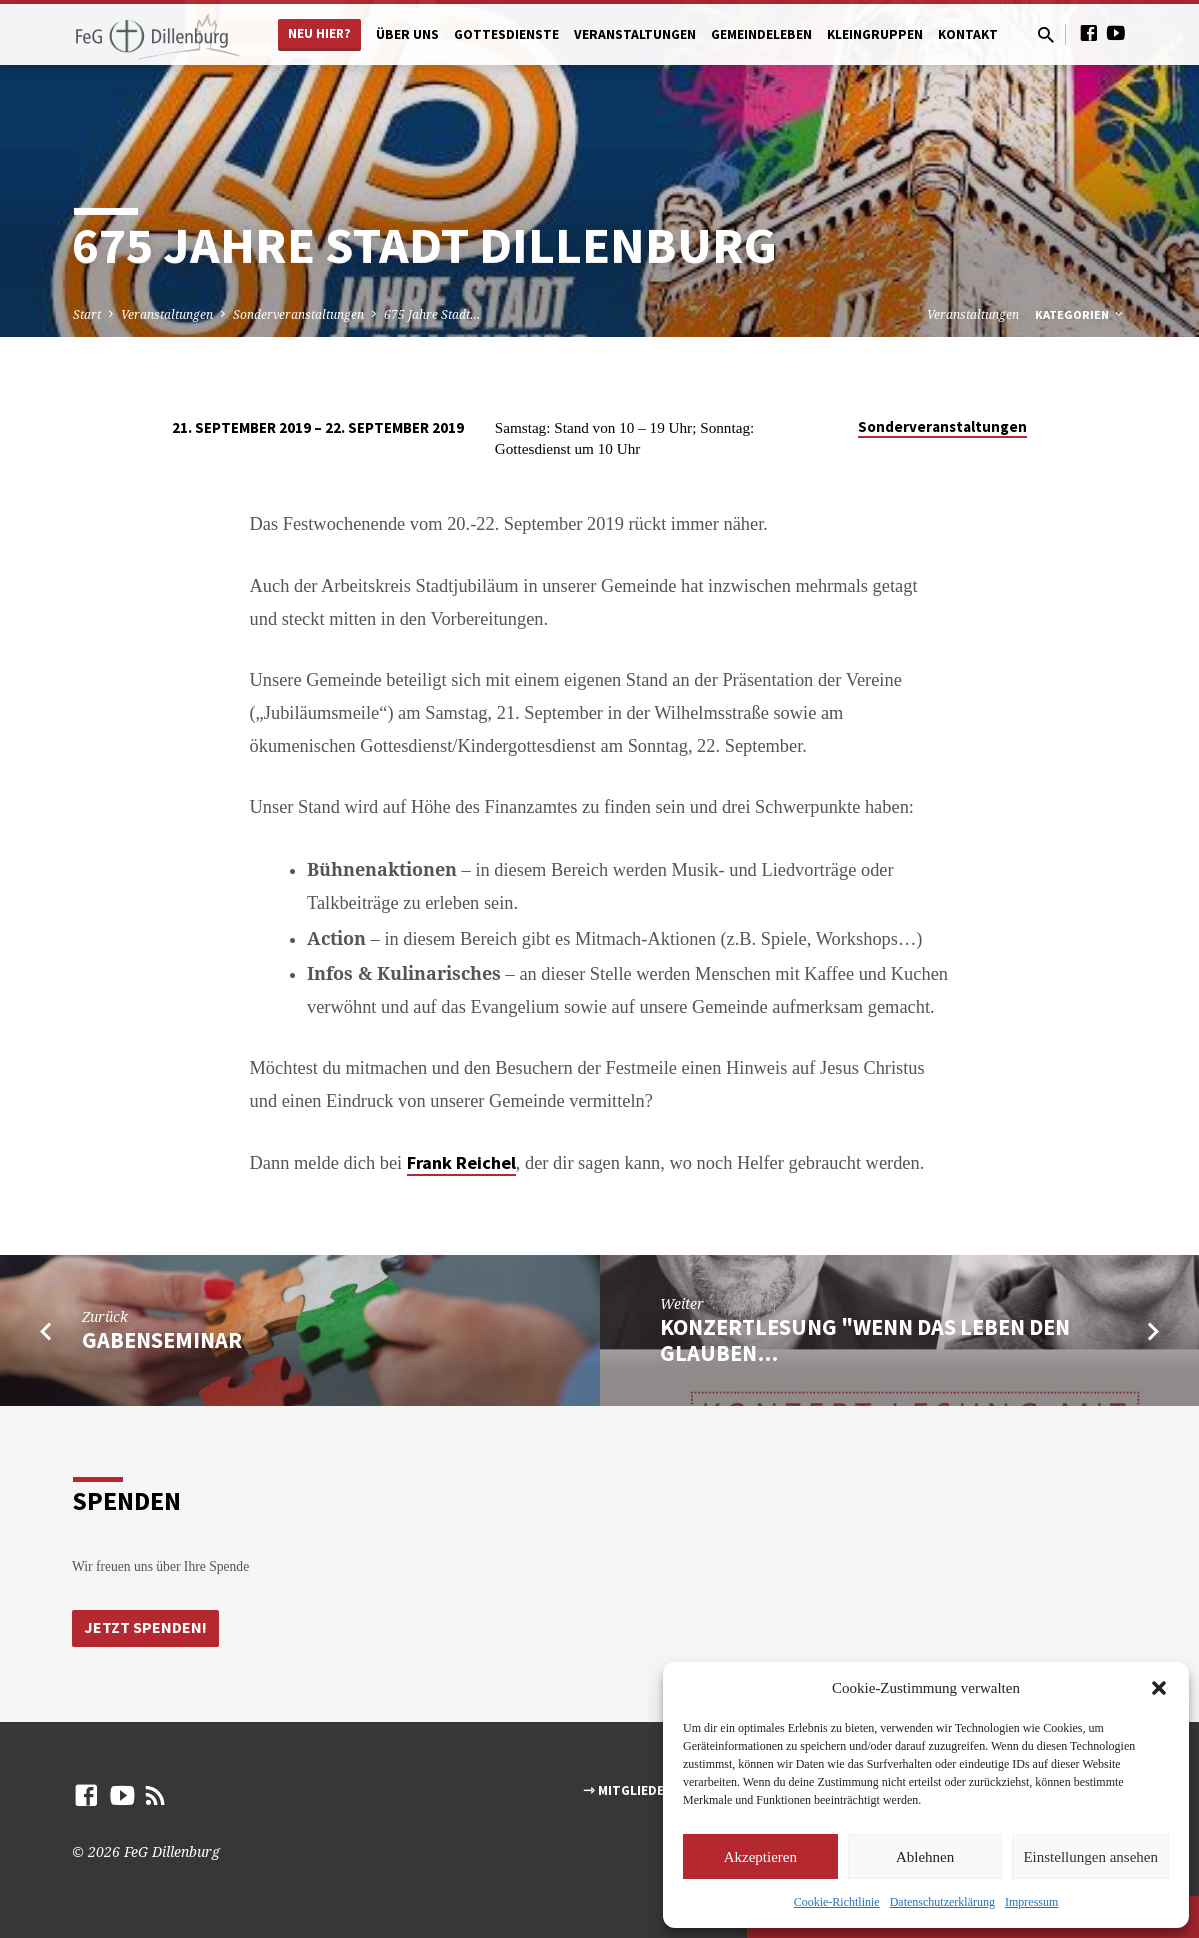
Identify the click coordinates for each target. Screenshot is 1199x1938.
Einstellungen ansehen (1090, 1857)
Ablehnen (925, 1857)
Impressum (1031, 1902)
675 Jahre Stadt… (432, 314)
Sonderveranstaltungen (298, 314)
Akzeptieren (760, 1857)
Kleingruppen (875, 34)
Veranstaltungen (635, 34)
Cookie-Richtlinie (837, 1902)
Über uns (407, 34)
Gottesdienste (506, 34)
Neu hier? (319, 33)
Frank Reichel (461, 1162)
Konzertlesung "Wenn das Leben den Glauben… (865, 1340)
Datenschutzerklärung (942, 1902)
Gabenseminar (162, 1340)
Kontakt (968, 34)
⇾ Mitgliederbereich (654, 1791)
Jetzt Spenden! (146, 1628)
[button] (1159, 1688)
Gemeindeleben (761, 34)
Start (87, 314)
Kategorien (1080, 314)
